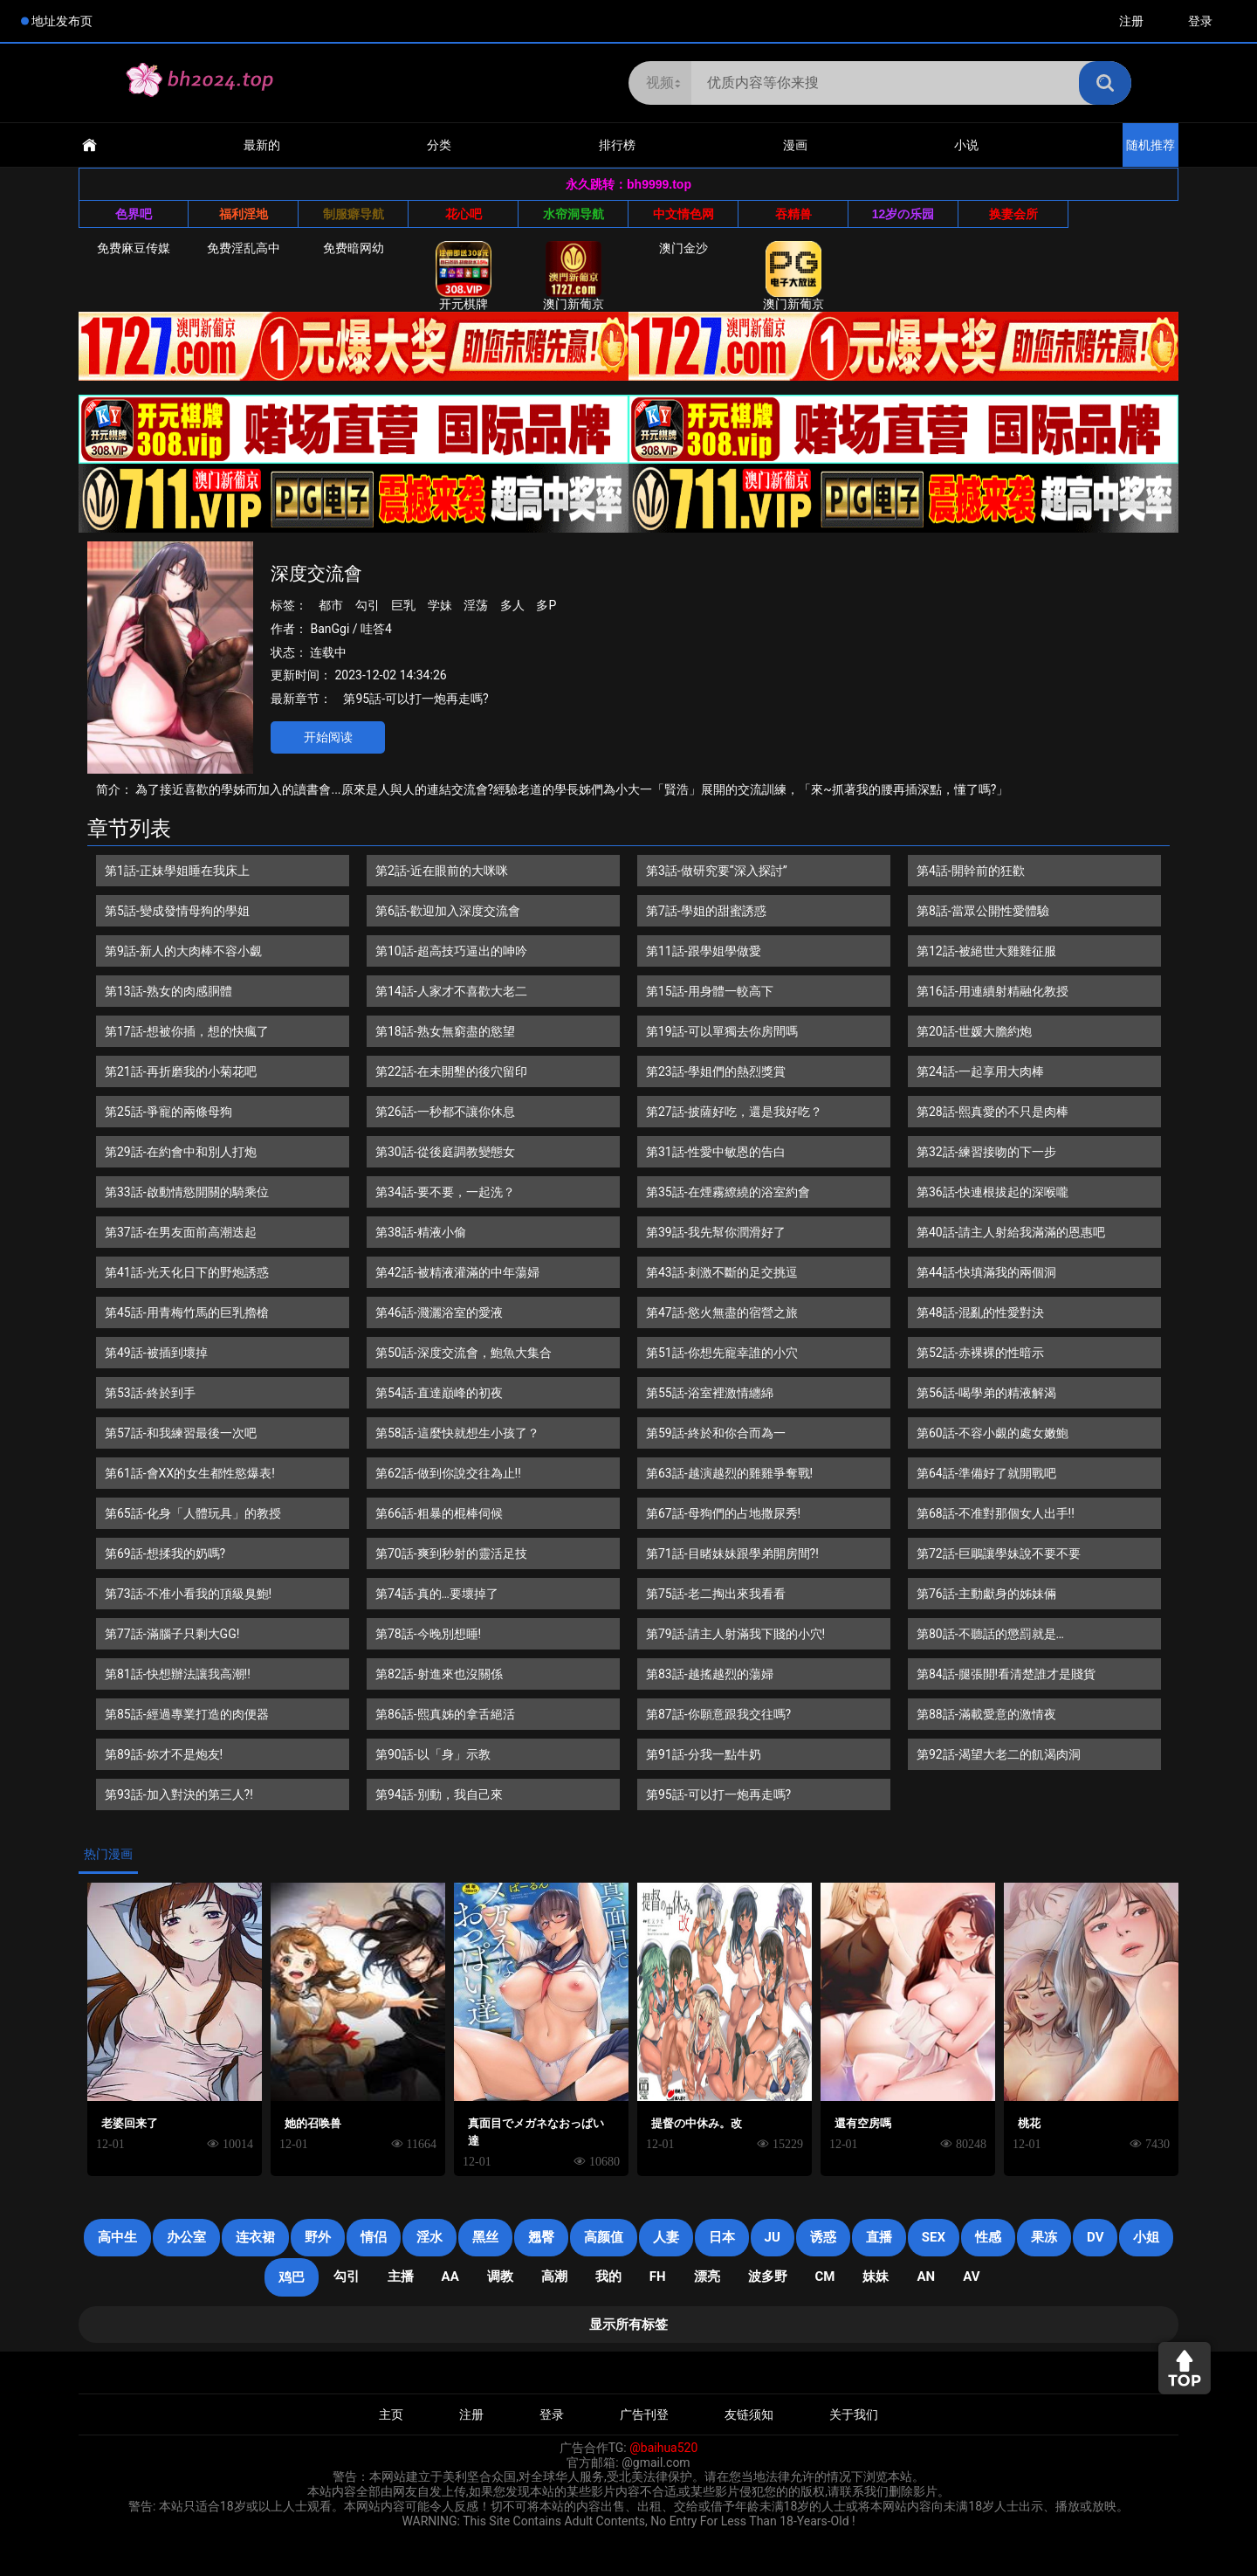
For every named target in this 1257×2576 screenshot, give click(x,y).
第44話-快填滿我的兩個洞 (986, 1272)
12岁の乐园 (903, 214)
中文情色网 (683, 214)
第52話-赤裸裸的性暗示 (980, 1353)
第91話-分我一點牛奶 (703, 1754)
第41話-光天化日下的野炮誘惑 (187, 1272)
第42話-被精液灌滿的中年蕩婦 (457, 1272)
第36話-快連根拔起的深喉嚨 (992, 1192)
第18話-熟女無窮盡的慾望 (445, 1031)
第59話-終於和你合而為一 (716, 1433)
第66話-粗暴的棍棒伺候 (439, 1513)
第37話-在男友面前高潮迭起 (181, 1232)
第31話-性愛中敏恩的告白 (716, 1152)
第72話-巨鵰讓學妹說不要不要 (999, 1553)
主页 (391, 2414)
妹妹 (875, 2276)
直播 (879, 2237)
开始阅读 (328, 737)
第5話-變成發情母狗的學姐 (177, 911)
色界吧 (133, 214)
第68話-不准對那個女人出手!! (996, 1513)
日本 (722, 2237)
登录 (1200, 21)
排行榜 (617, 145)
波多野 (767, 2276)
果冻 (1044, 2237)
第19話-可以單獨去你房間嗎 (722, 1031)
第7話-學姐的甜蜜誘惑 (706, 911)
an (926, 2276)
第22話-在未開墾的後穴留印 (451, 1071)
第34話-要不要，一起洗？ (445, 1192)
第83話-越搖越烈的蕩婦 (709, 1674)
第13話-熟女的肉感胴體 (168, 991)
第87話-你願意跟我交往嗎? (718, 1714)
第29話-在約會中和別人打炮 (181, 1152)
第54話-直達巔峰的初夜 (439, 1393)
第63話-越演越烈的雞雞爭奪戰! (729, 1473)
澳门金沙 (683, 248)
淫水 (429, 2237)
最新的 (262, 145)
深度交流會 (316, 573)
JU (772, 2237)
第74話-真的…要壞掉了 (436, 1594)
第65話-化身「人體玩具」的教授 (193, 1513)
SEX (933, 2237)
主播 (401, 2276)
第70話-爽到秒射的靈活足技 (451, 1553)
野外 (318, 2237)
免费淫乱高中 (243, 248)
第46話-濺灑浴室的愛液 (439, 1312)
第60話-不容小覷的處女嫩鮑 (992, 1433)
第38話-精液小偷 (420, 1232)
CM (825, 2276)
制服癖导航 (353, 214)
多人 (512, 605)
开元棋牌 (463, 276)
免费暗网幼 (353, 248)
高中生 (117, 2237)
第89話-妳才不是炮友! (164, 1754)
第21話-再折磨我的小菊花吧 (181, 1071)
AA (450, 2276)
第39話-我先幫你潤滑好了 (716, 1232)
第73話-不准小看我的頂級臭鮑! (188, 1594)
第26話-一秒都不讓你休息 (445, 1112)
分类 (439, 145)
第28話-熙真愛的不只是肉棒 (992, 1112)
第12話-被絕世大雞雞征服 (986, 951)
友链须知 (749, 2414)
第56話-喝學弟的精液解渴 (986, 1393)
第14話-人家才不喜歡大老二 (451, 991)
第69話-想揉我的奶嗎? (165, 1553)
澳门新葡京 (573, 276)
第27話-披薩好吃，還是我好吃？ (734, 1112)
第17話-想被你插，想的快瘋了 (187, 1031)
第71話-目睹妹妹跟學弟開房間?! (732, 1553)
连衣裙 (255, 2237)
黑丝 (485, 2237)
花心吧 (463, 214)
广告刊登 (644, 2414)
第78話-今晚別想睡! (428, 1634)
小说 (966, 145)
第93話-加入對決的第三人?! (179, 1794)
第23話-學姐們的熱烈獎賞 (716, 1071)
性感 (988, 2237)
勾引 (367, 605)
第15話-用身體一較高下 (709, 991)
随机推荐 (1150, 145)
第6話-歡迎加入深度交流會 (447, 911)
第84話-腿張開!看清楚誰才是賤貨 (1006, 1674)
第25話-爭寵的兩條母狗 (168, 1112)
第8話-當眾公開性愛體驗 (983, 911)
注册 (1131, 21)
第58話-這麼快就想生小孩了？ (457, 1433)
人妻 (666, 2237)
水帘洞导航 (573, 214)
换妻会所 (1013, 214)
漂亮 (707, 2276)
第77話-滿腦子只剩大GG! (172, 1634)
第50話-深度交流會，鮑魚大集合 (463, 1353)
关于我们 (853, 2414)
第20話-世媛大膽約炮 (974, 1031)
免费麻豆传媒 (133, 248)
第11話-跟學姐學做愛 (703, 951)
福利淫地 (243, 214)
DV (1095, 2237)
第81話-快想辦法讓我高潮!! (178, 1674)
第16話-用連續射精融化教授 (992, 991)
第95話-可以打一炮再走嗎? (415, 699)
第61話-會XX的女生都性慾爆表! (190, 1473)
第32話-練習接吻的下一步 (986, 1152)
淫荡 (476, 605)
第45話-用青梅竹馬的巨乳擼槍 (187, 1312)
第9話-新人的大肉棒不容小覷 (183, 951)
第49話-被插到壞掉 (156, 1353)
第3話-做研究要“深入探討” (716, 871)
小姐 (1146, 2237)
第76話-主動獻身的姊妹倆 (986, 1594)
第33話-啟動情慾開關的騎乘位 (187, 1192)
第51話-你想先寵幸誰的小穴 (722, 1353)
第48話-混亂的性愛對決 (980, 1312)
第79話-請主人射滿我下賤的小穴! (735, 1634)
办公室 (186, 2237)
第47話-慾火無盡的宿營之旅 (722, 1312)
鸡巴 (291, 2277)
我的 (608, 2276)
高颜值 (603, 2237)
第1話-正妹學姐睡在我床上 (177, 871)
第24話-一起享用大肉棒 (980, 1071)
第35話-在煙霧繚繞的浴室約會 (728, 1192)
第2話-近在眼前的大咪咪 (441, 871)
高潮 (554, 2276)
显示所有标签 (628, 2324)
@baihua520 (663, 2448)
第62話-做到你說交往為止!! (448, 1473)
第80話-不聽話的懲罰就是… (990, 1634)
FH (657, 2276)
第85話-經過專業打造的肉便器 (187, 1714)
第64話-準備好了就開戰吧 (986, 1473)
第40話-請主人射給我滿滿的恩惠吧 (1011, 1232)
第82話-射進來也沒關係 (439, 1674)
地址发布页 (62, 21)
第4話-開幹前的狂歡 (971, 871)
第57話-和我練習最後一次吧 (181, 1433)
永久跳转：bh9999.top (628, 184)
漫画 (795, 145)
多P (546, 605)
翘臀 (541, 2237)
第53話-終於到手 (150, 1393)
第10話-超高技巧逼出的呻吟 (451, 951)
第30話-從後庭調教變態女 (445, 1152)
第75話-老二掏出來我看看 (716, 1594)
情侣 (374, 2237)
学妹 (440, 605)
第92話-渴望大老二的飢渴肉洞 (999, 1754)
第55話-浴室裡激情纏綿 (709, 1393)
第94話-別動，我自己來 (439, 1794)
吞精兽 (793, 214)
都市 (331, 605)
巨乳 (403, 605)
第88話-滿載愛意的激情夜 (986, 1714)
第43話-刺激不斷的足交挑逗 (722, 1272)
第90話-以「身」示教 (433, 1754)
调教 (500, 2276)
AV (971, 2276)
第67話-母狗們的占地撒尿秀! (723, 1513)
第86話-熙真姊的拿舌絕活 (445, 1714)
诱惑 (823, 2237)
